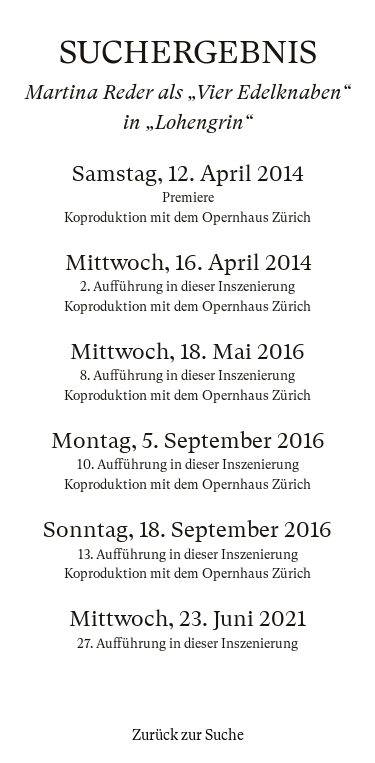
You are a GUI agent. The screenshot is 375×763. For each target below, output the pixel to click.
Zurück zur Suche (188, 735)
